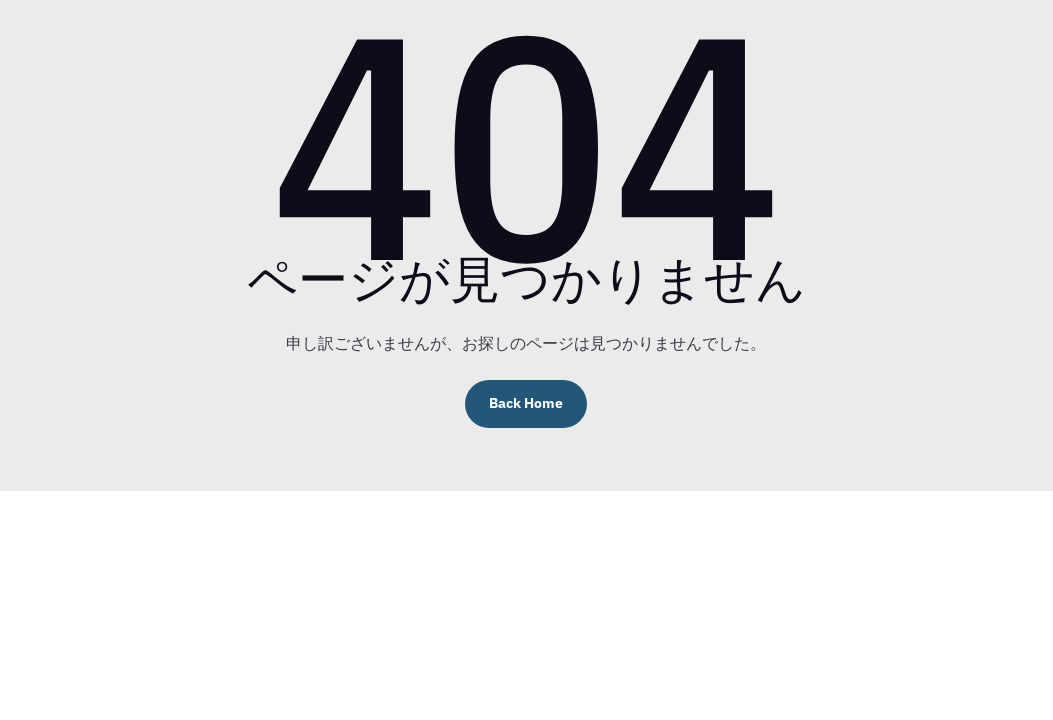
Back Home (526, 403)
